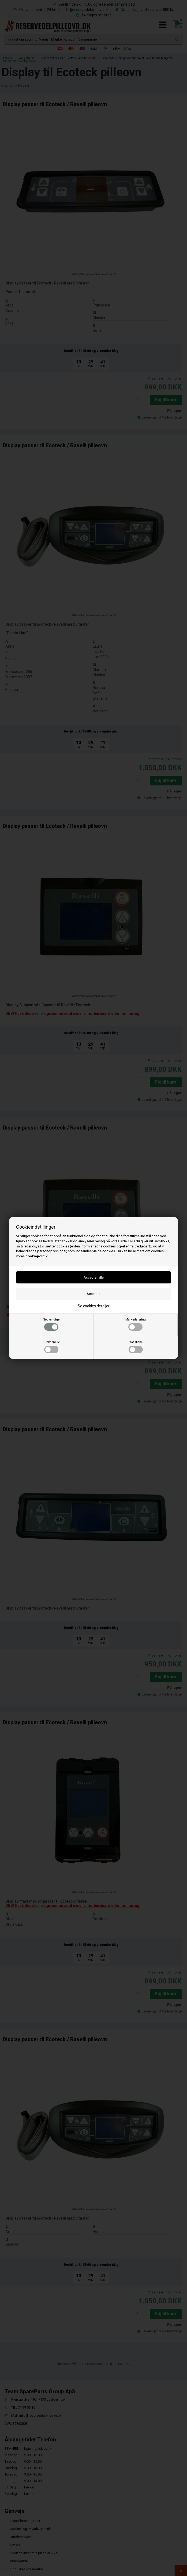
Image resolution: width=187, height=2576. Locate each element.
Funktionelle (51, 1346)
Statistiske (136, 1346)
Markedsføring (135, 1324)
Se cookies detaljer (94, 1306)
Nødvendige (51, 1324)
